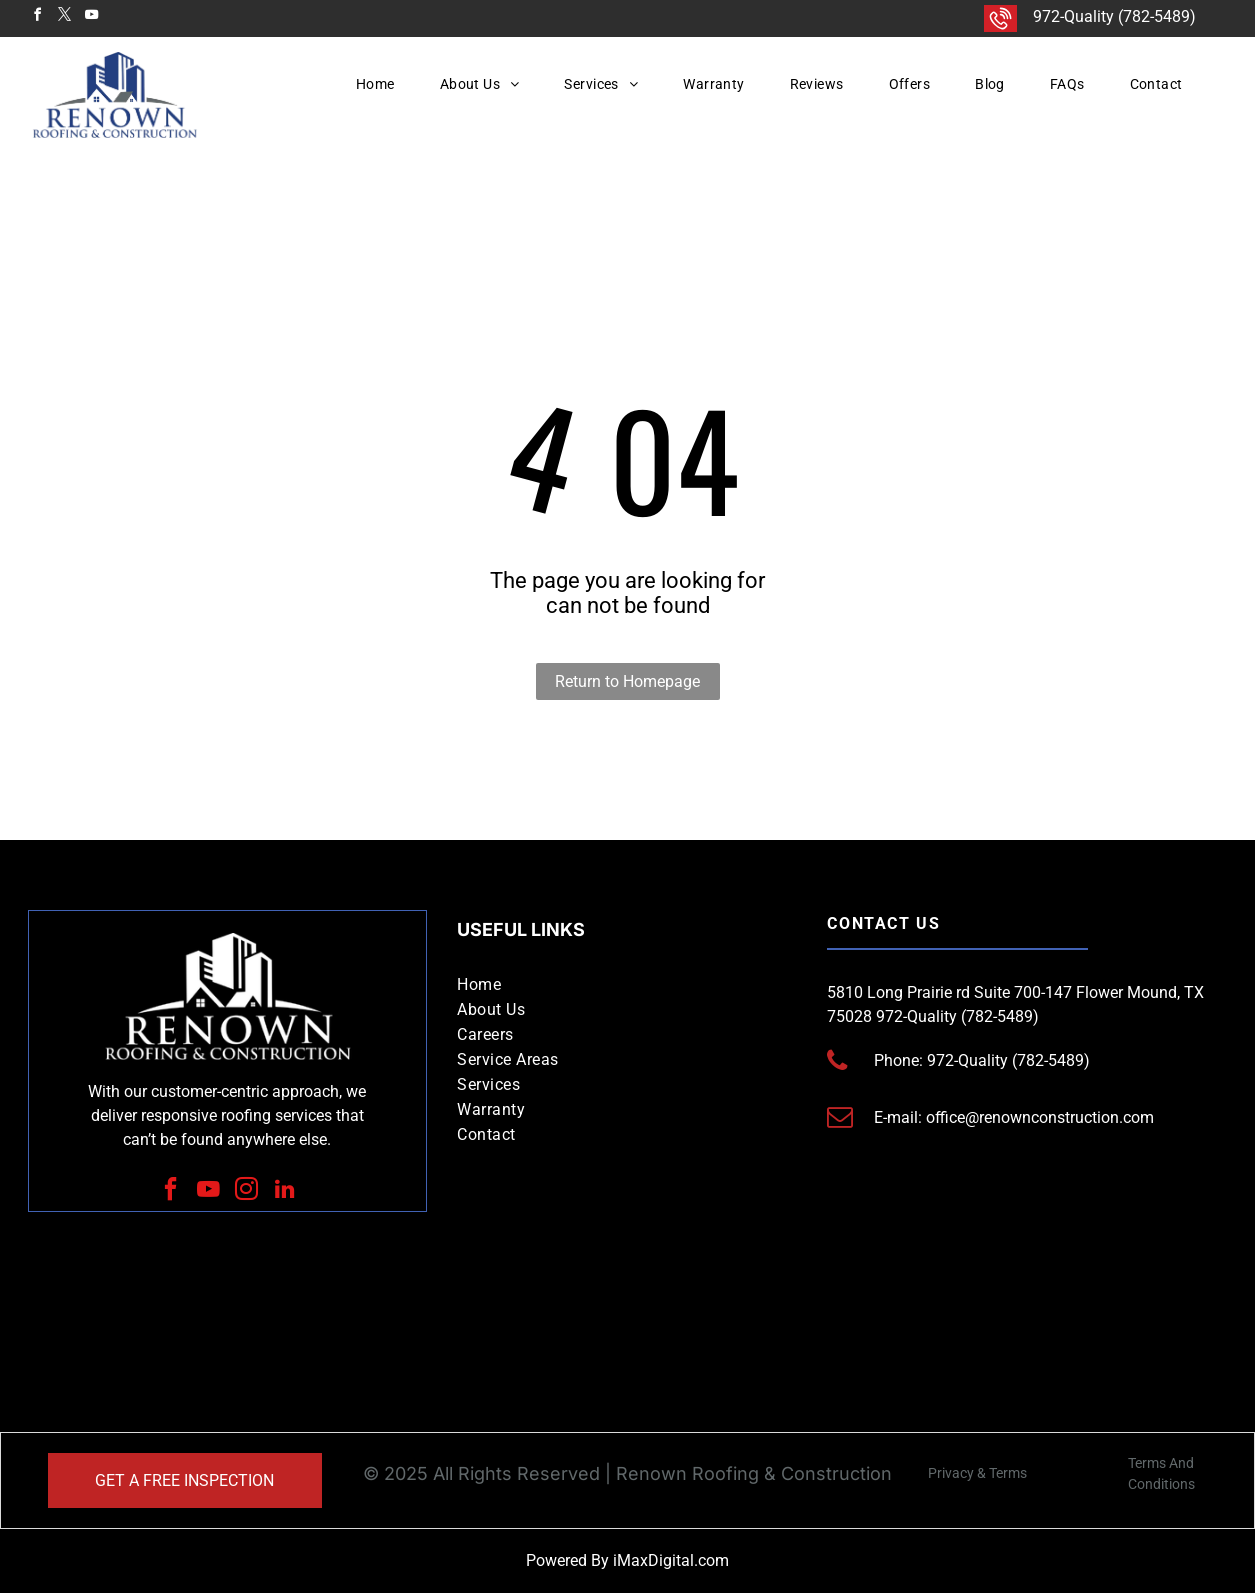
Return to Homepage (627, 681)
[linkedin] (284, 1191)
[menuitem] (383, 84)
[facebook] (38, 17)
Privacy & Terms (977, 1473)
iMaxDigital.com (671, 1560)
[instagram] (246, 1191)
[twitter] (65, 17)
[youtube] (92, 17)
